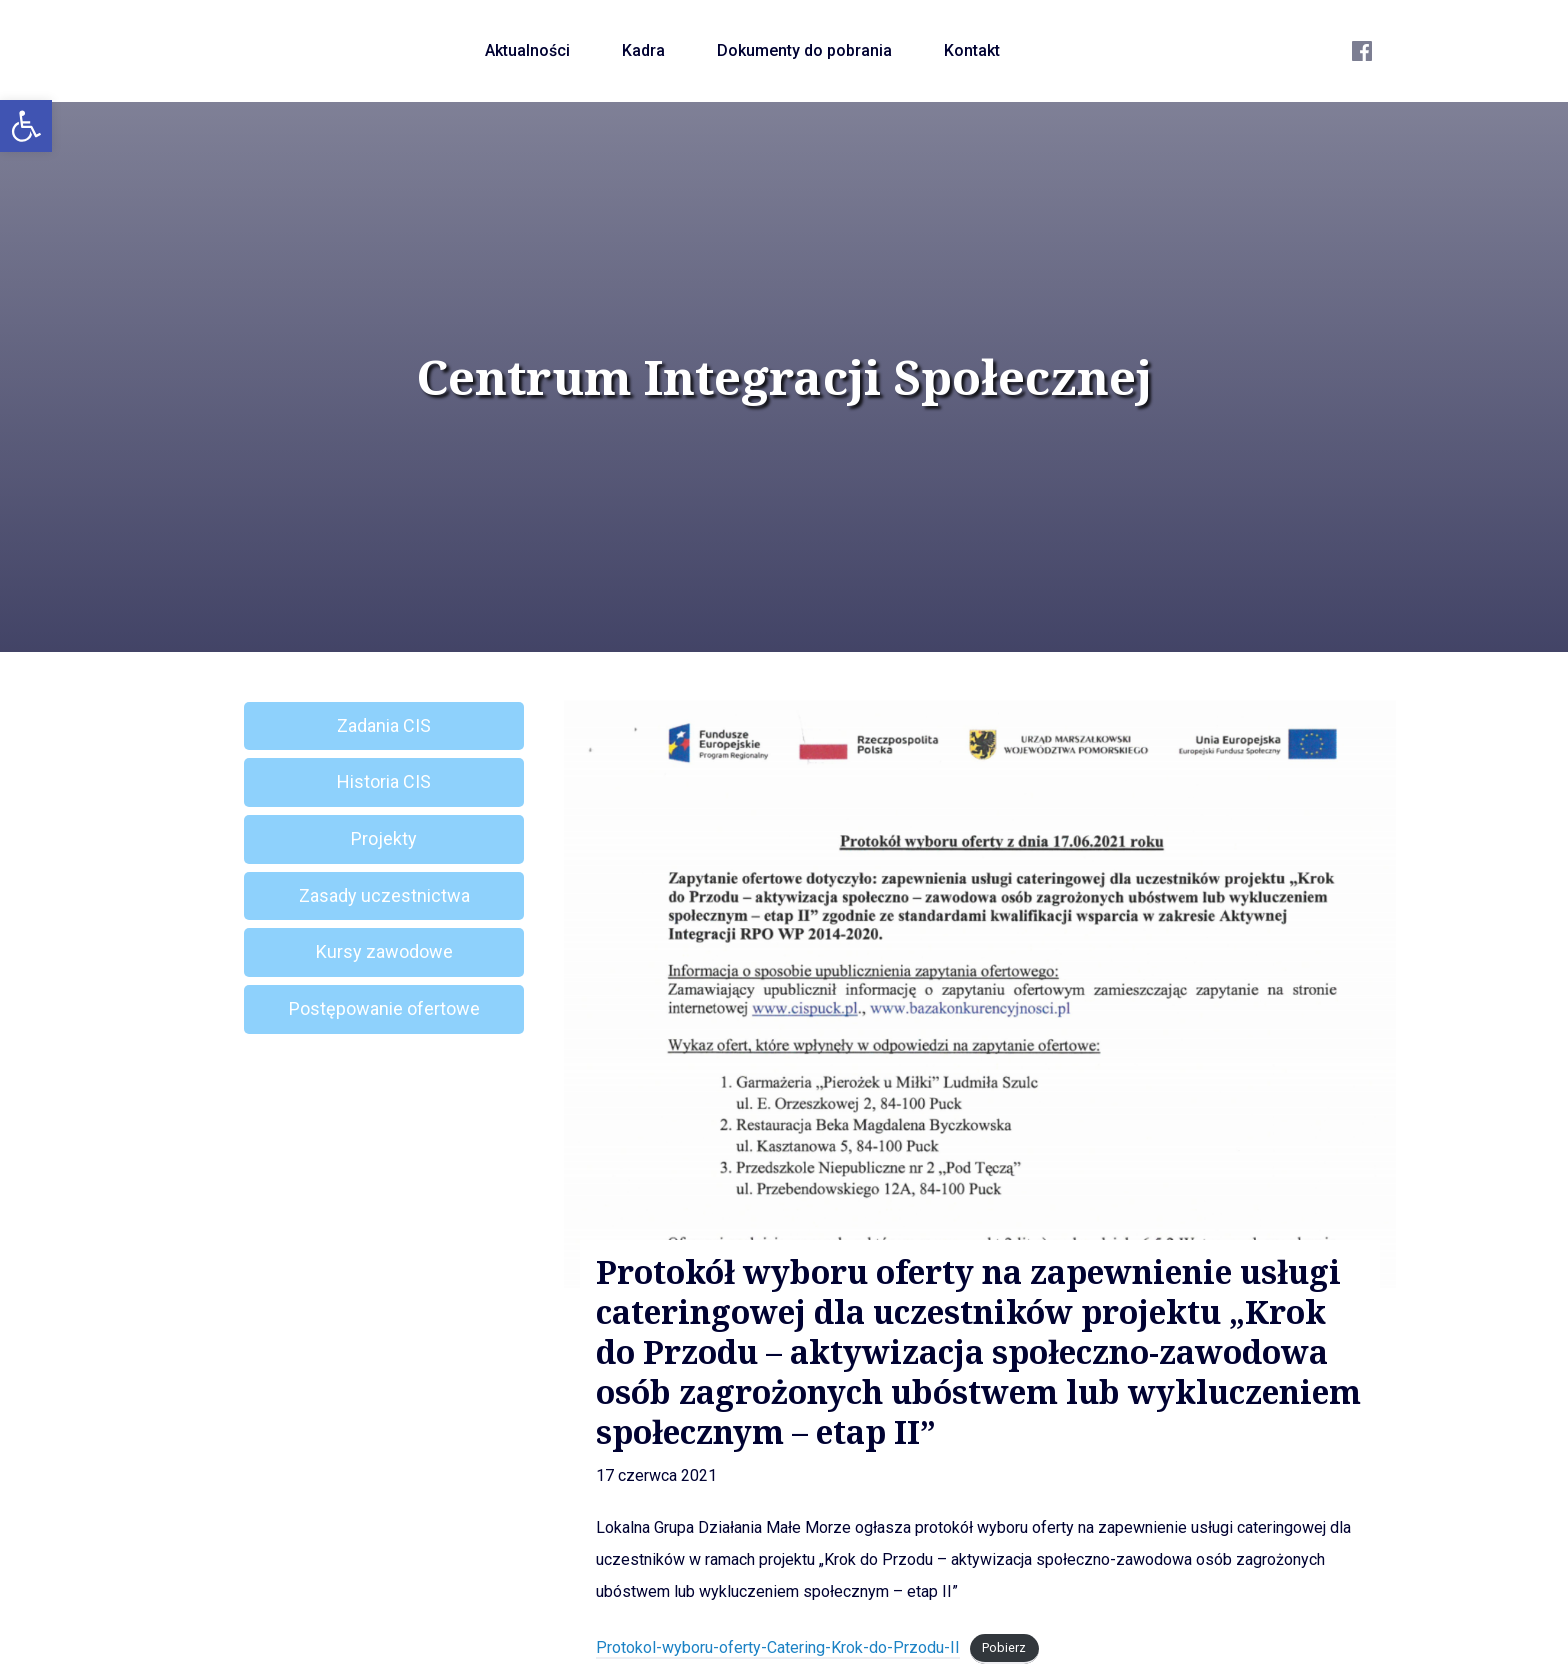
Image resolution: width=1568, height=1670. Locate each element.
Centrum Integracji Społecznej (784, 377)
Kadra (643, 50)
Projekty (384, 838)
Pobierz (1004, 1648)
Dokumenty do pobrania (804, 50)
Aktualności (527, 50)
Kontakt (972, 50)
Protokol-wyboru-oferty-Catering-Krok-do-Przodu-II (778, 1647)
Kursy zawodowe (384, 951)
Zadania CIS (384, 725)
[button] (26, 126)
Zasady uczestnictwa (384, 895)
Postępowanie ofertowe (384, 1008)
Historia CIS (384, 781)
